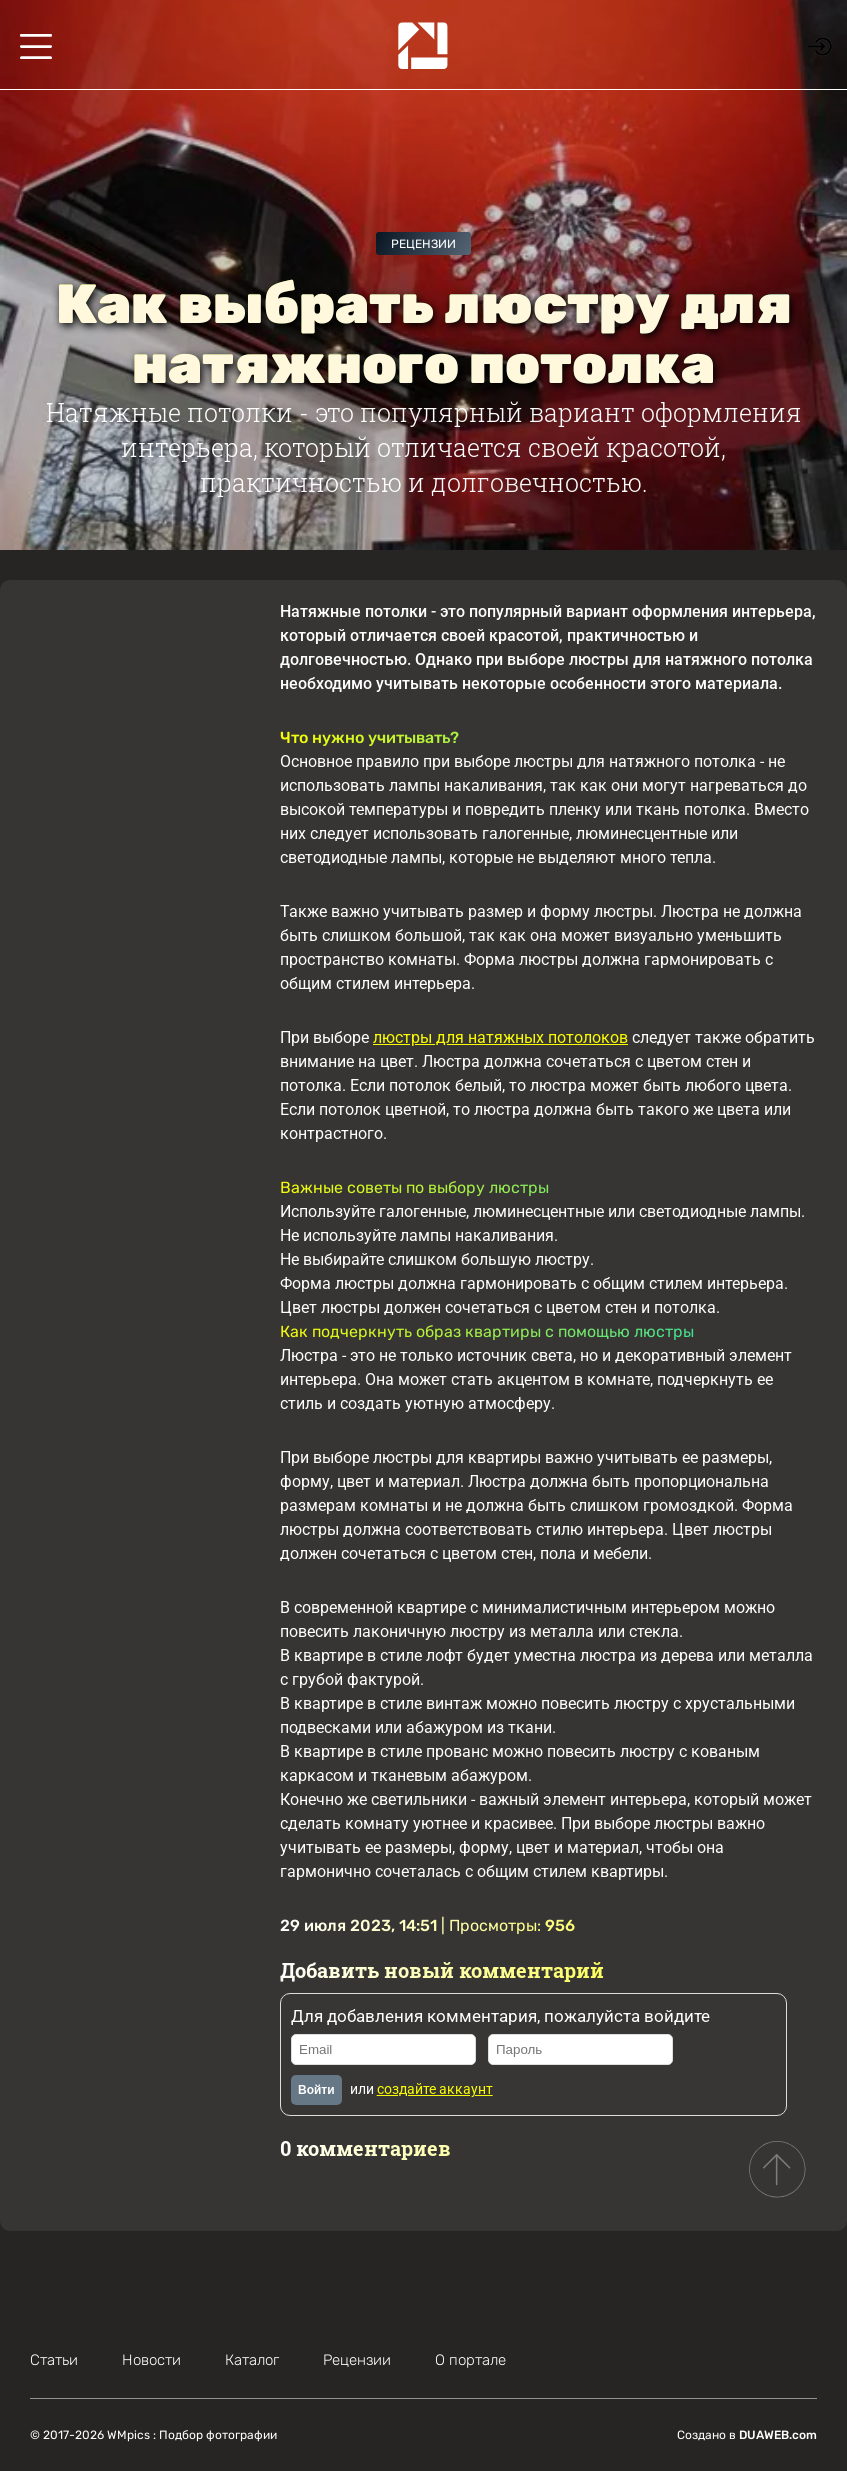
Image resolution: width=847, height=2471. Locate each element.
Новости (151, 2360)
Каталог (252, 2360)
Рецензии (423, 244)
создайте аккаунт (435, 2089)
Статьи (54, 2360)
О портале (470, 2360)
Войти (316, 2090)
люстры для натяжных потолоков (500, 1037)
